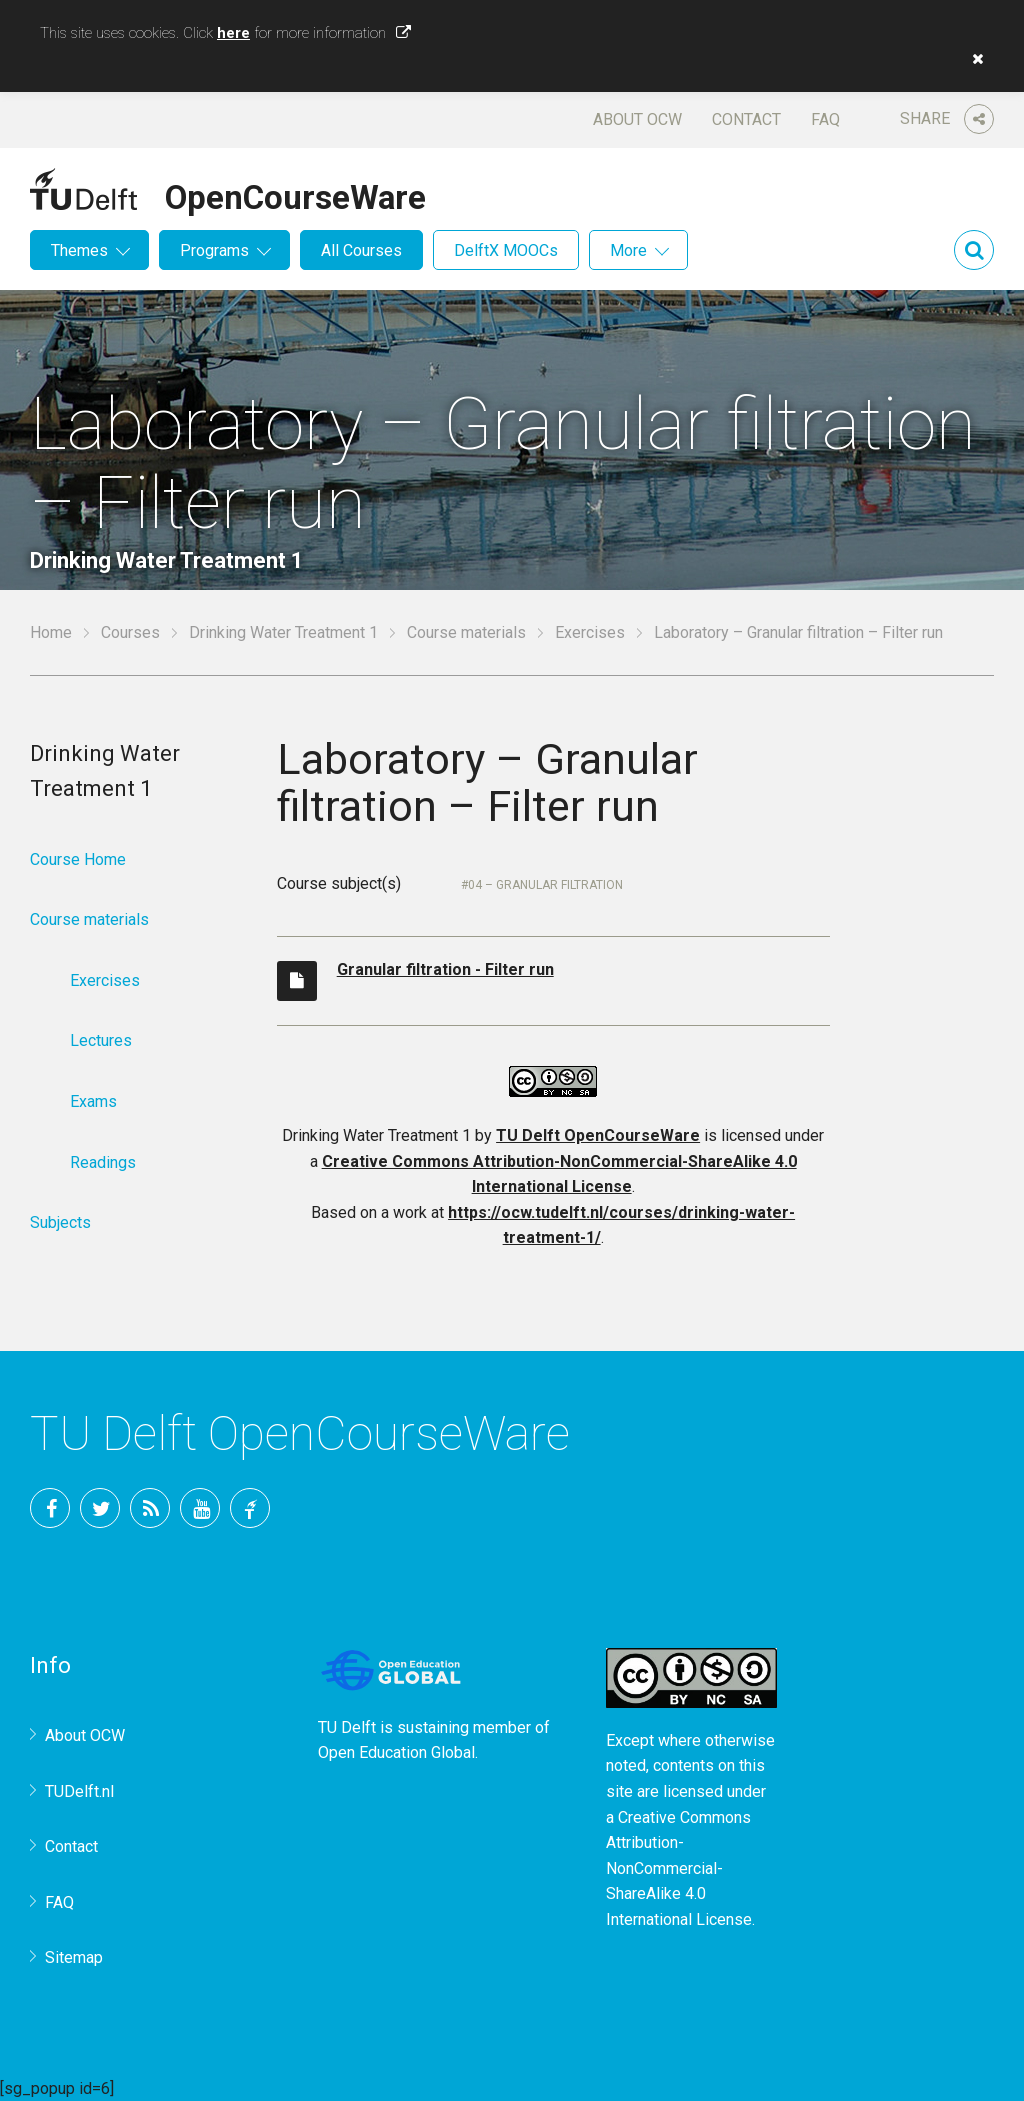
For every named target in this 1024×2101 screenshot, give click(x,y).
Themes (79, 250)
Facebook (50, 1508)
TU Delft (250, 1508)
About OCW (637, 119)
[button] (973, 59)
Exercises (590, 632)
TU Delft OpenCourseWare (598, 1135)
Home (51, 632)
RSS (150, 1508)
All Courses (361, 250)
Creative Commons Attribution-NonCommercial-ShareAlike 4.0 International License (679, 1868)
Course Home (78, 859)
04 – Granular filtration (545, 885)
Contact (746, 119)
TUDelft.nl (79, 1791)
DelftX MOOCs (506, 250)
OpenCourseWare (295, 194)
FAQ (825, 119)
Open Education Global (396, 1752)
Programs (214, 250)
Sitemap (74, 1957)
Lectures (101, 1040)
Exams (93, 1101)
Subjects (60, 1222)
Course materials (466, 632)
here (233, 33)
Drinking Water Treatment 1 (283, 632)
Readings (103, 1162)
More (628, 250)
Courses (130, 632)
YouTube (200, 1508)
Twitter (100, 1508)
